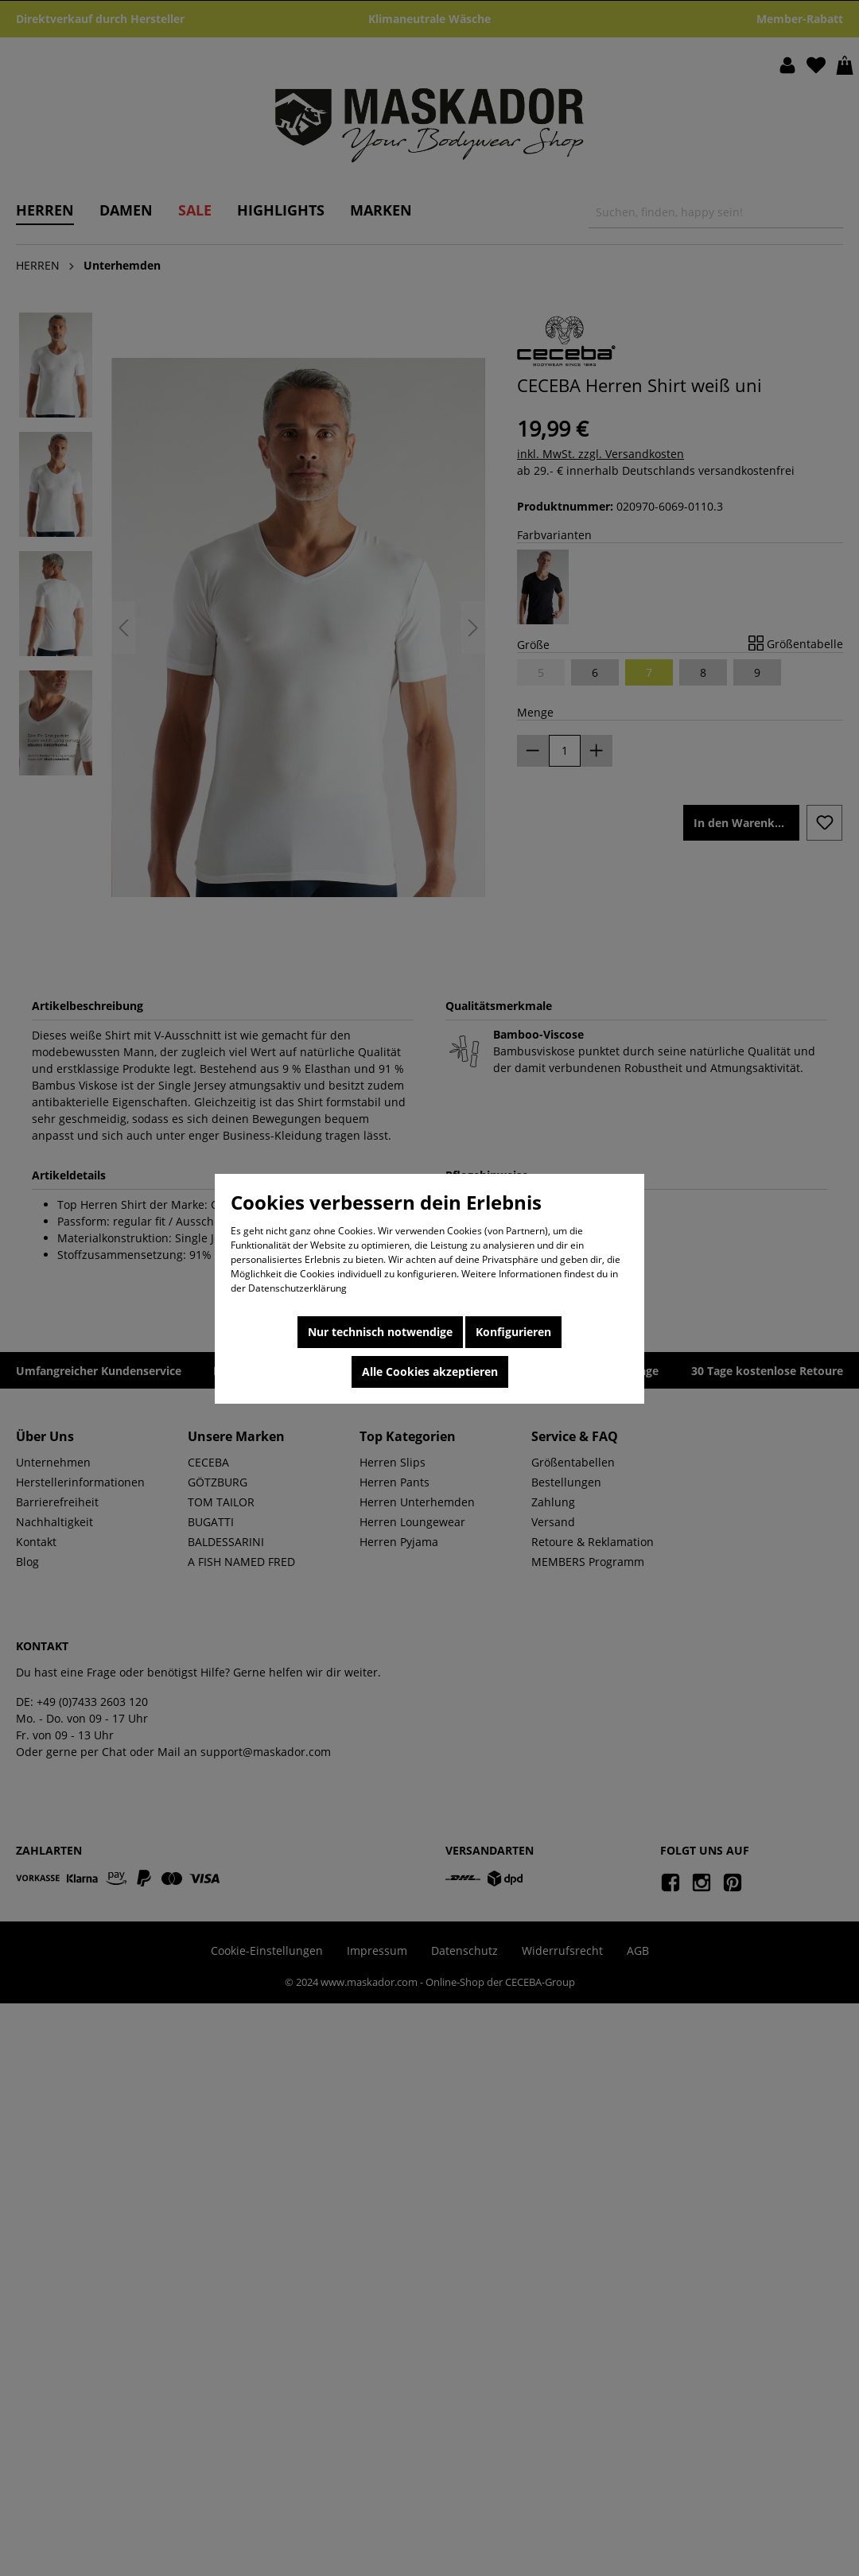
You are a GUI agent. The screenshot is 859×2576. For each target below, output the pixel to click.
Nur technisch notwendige (380, 1331)
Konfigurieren (513, 1331)
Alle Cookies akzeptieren (430, 1371)
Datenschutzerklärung (297, 1288)
